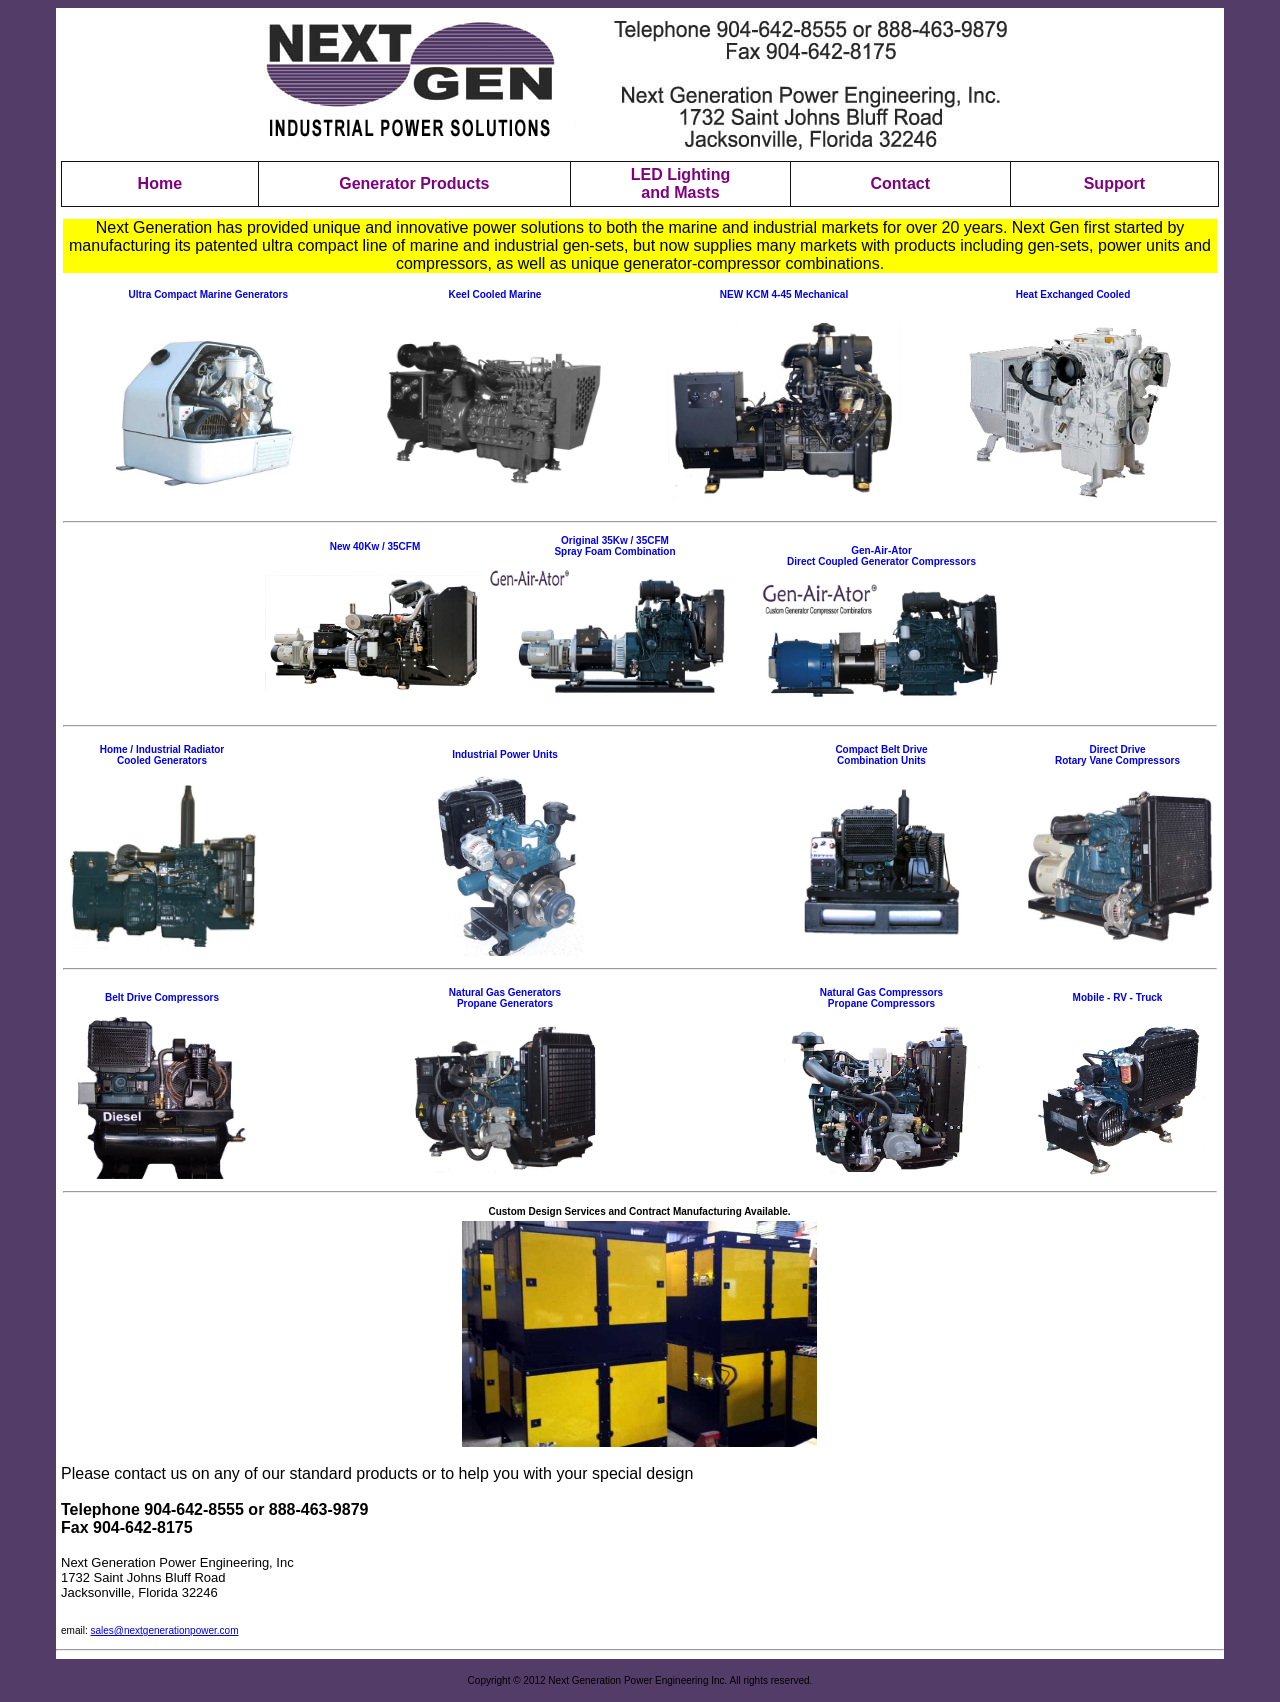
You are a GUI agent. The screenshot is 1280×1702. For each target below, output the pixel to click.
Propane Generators (505, 1003)
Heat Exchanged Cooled (1073, 294)
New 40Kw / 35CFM (375, 546)
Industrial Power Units (505, 754)
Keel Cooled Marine (495, 294)
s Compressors (906, 992)
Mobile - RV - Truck (1118, 997)
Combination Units (881, 760)
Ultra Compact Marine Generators (209, 294)
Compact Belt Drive (881, 749)
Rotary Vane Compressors (1117, 760)
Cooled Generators (162, 760)
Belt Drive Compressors (162, 997)
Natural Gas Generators (505, 992)
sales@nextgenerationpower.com (164, 1630)
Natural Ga (845, 992)
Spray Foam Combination (614, 551)
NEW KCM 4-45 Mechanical (784, 294)
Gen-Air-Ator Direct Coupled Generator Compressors (881, 556)
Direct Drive (1117, 749)
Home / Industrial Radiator (162, 749)
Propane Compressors (881, 1003)
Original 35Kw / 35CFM (615, 540)
